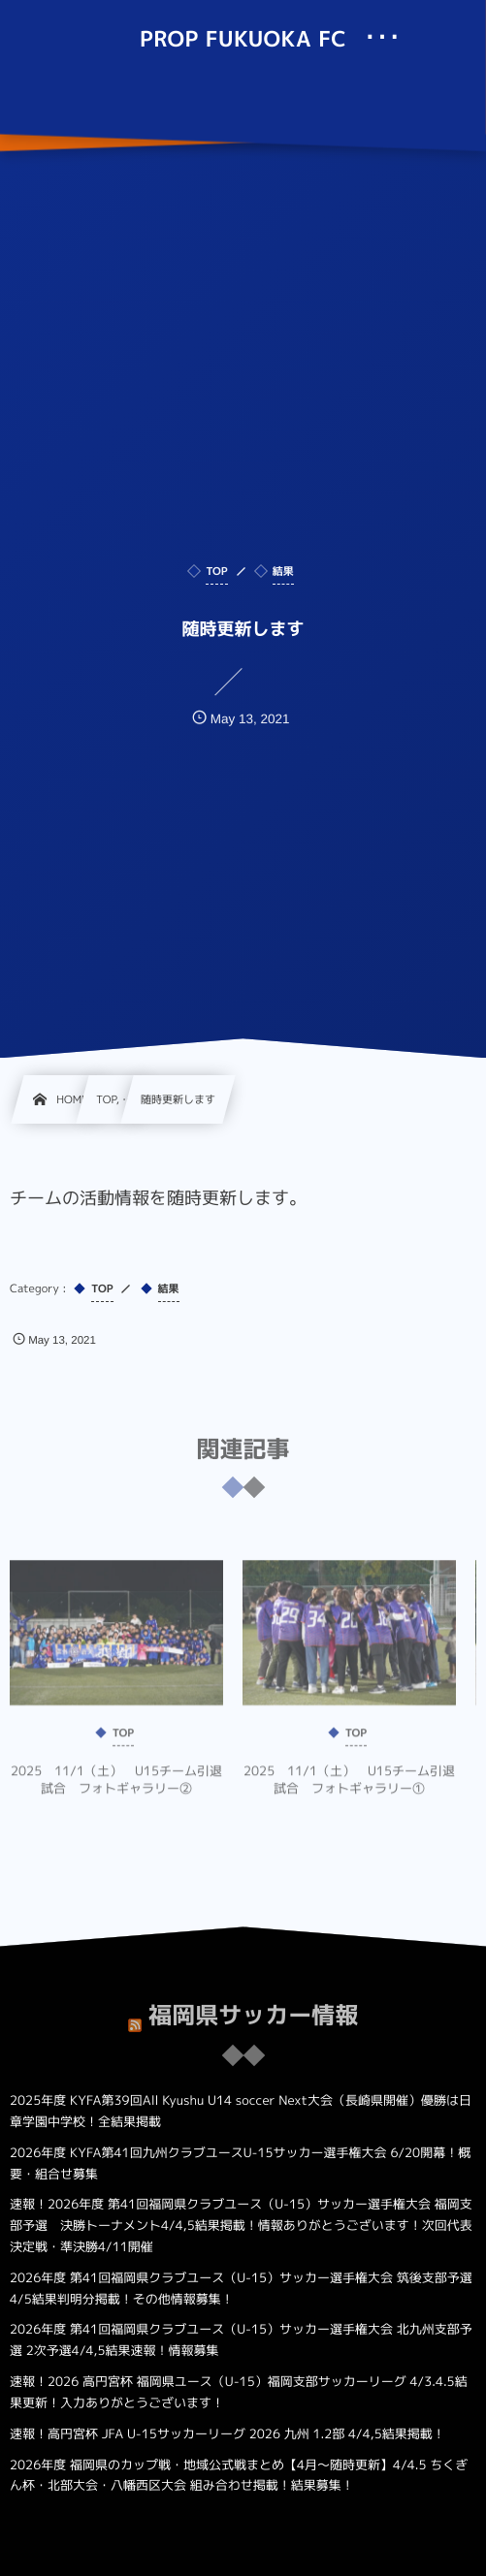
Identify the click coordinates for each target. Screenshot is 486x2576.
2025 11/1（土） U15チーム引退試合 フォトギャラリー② (116, 1786)
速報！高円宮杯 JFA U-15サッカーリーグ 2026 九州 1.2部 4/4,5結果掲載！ (227, 2434)
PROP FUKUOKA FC (243, 39)
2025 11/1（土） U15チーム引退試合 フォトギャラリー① (349, 1786)
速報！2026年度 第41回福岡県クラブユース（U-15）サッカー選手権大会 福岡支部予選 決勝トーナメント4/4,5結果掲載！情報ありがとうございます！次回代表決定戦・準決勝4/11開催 (241, 2226)
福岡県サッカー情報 (253, 2007)
